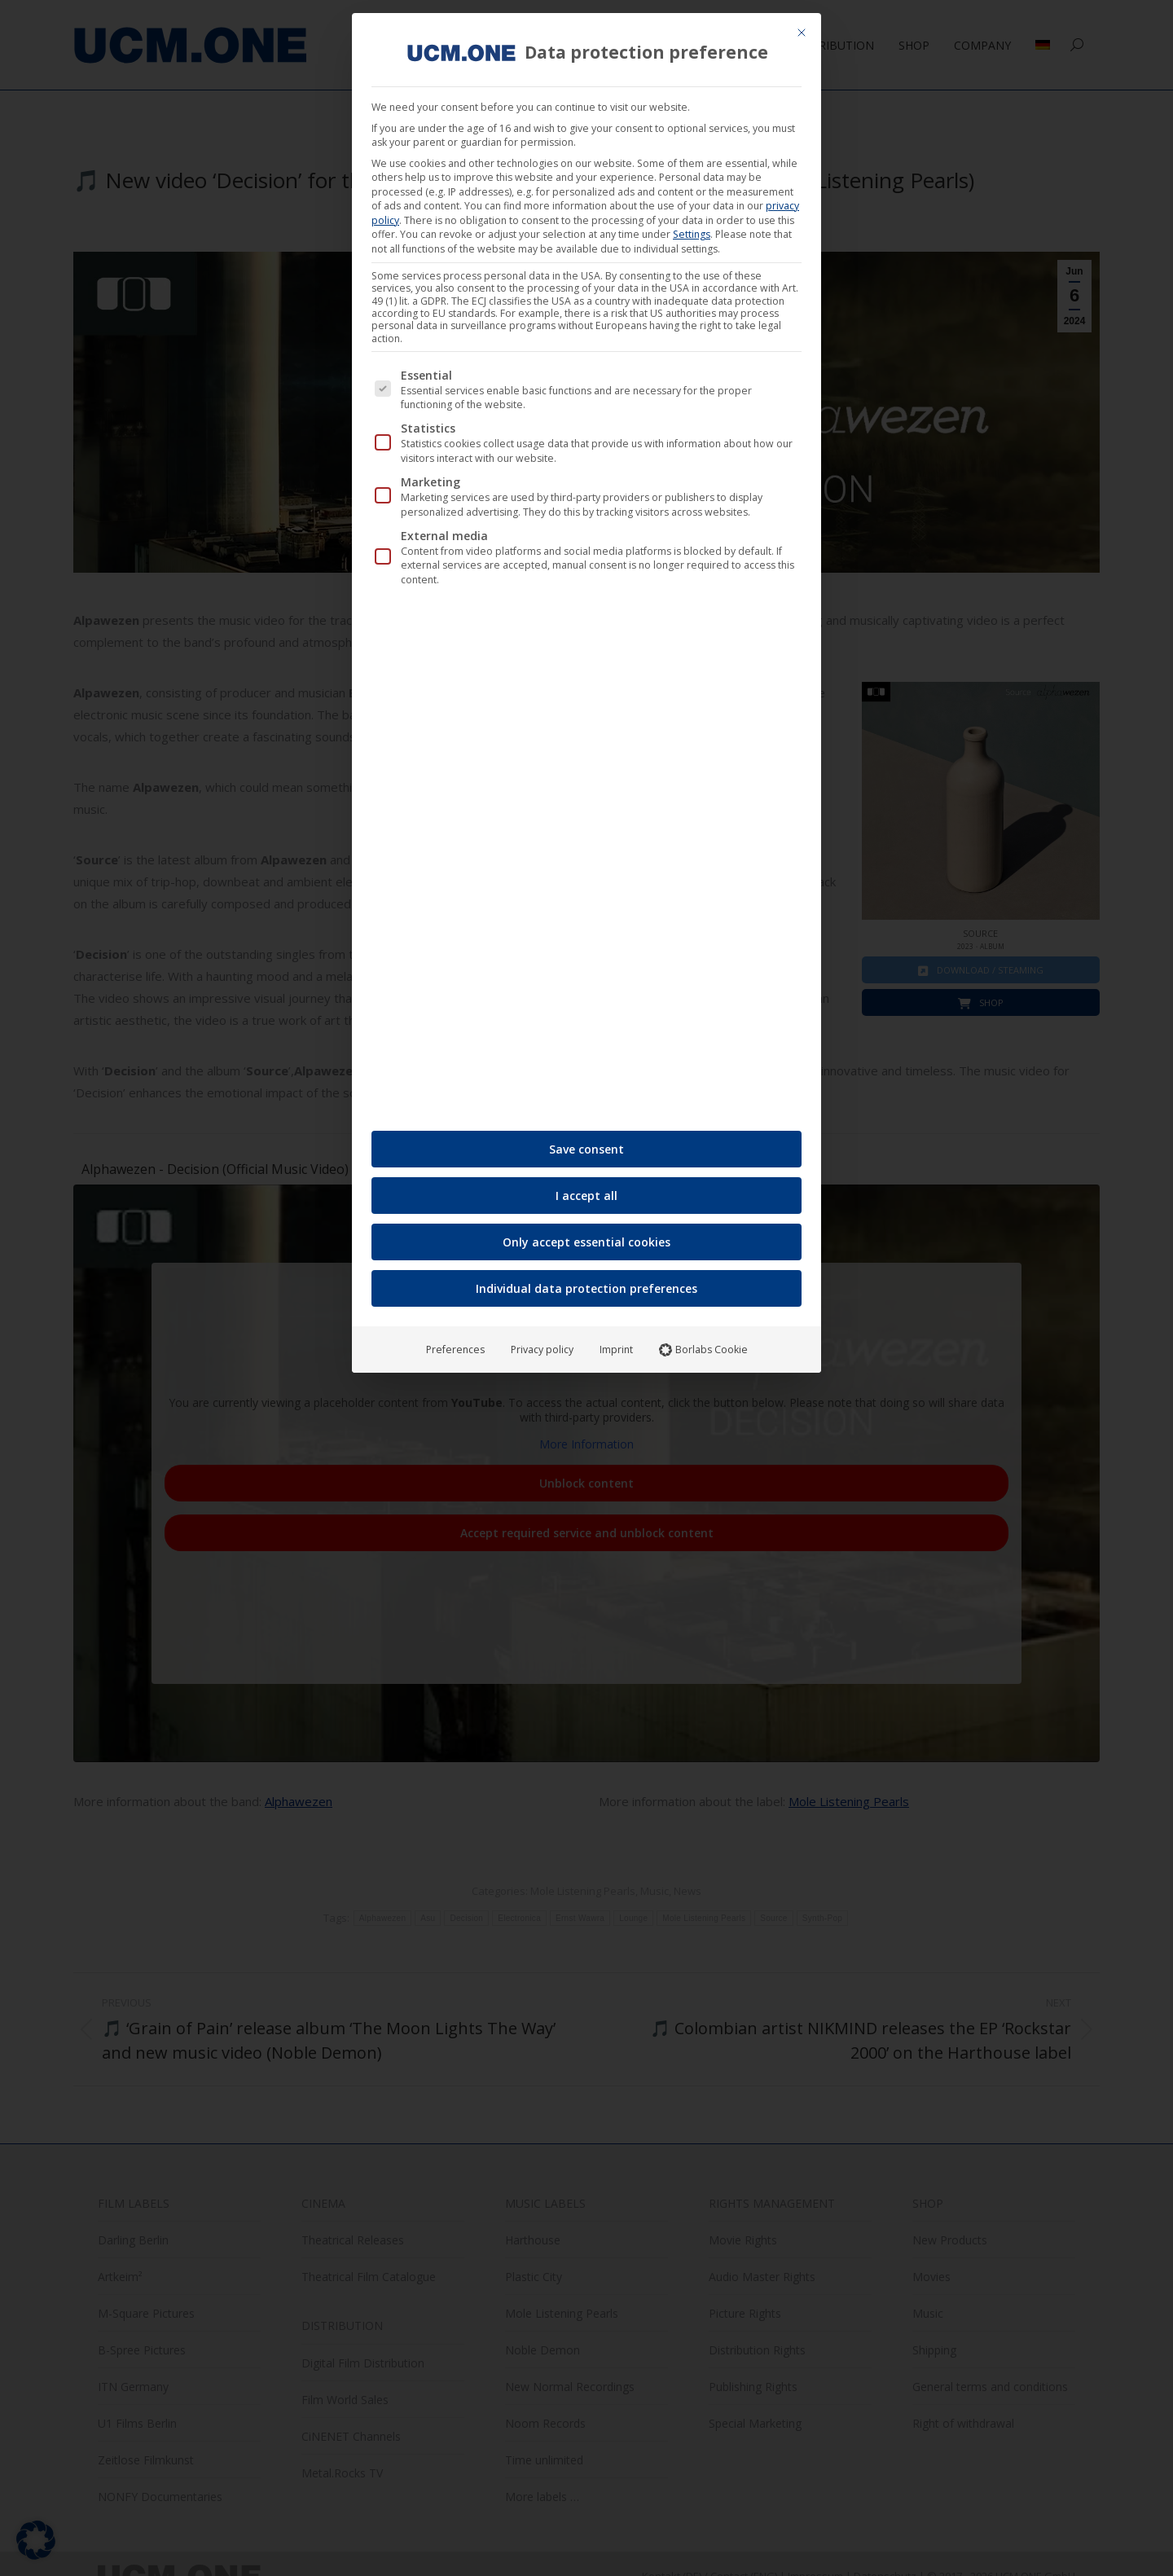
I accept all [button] (586, 487)
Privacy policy (542, 641)
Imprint (616, 641)
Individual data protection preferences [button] (586, 580)
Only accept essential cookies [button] (586, 534)
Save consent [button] (586, 441)
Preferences (455, 641)
